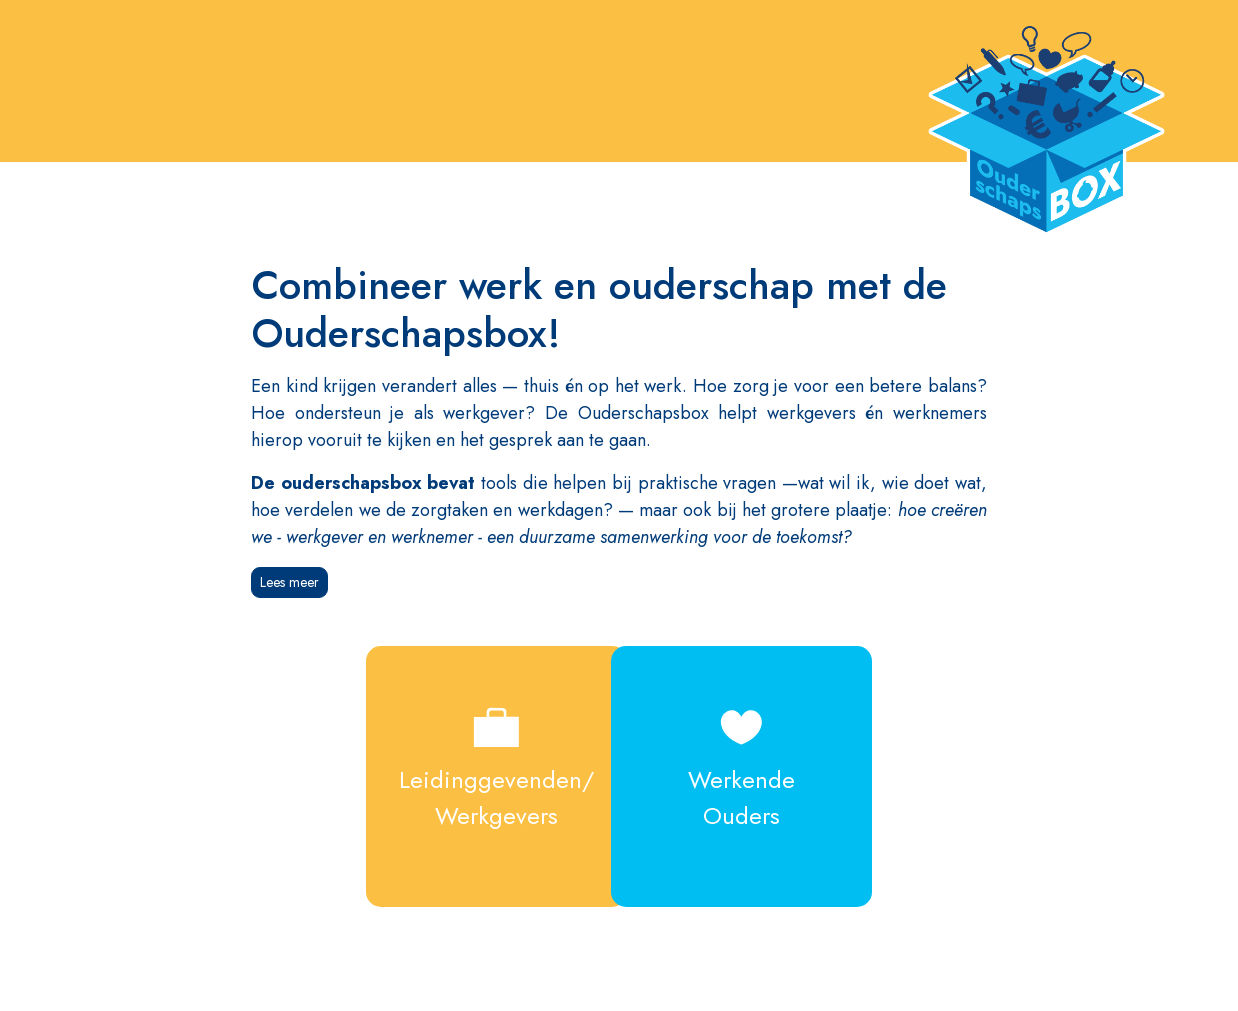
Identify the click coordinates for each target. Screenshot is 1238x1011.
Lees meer (289, 582)
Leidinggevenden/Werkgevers (482, 763)
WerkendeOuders (755, 763)
